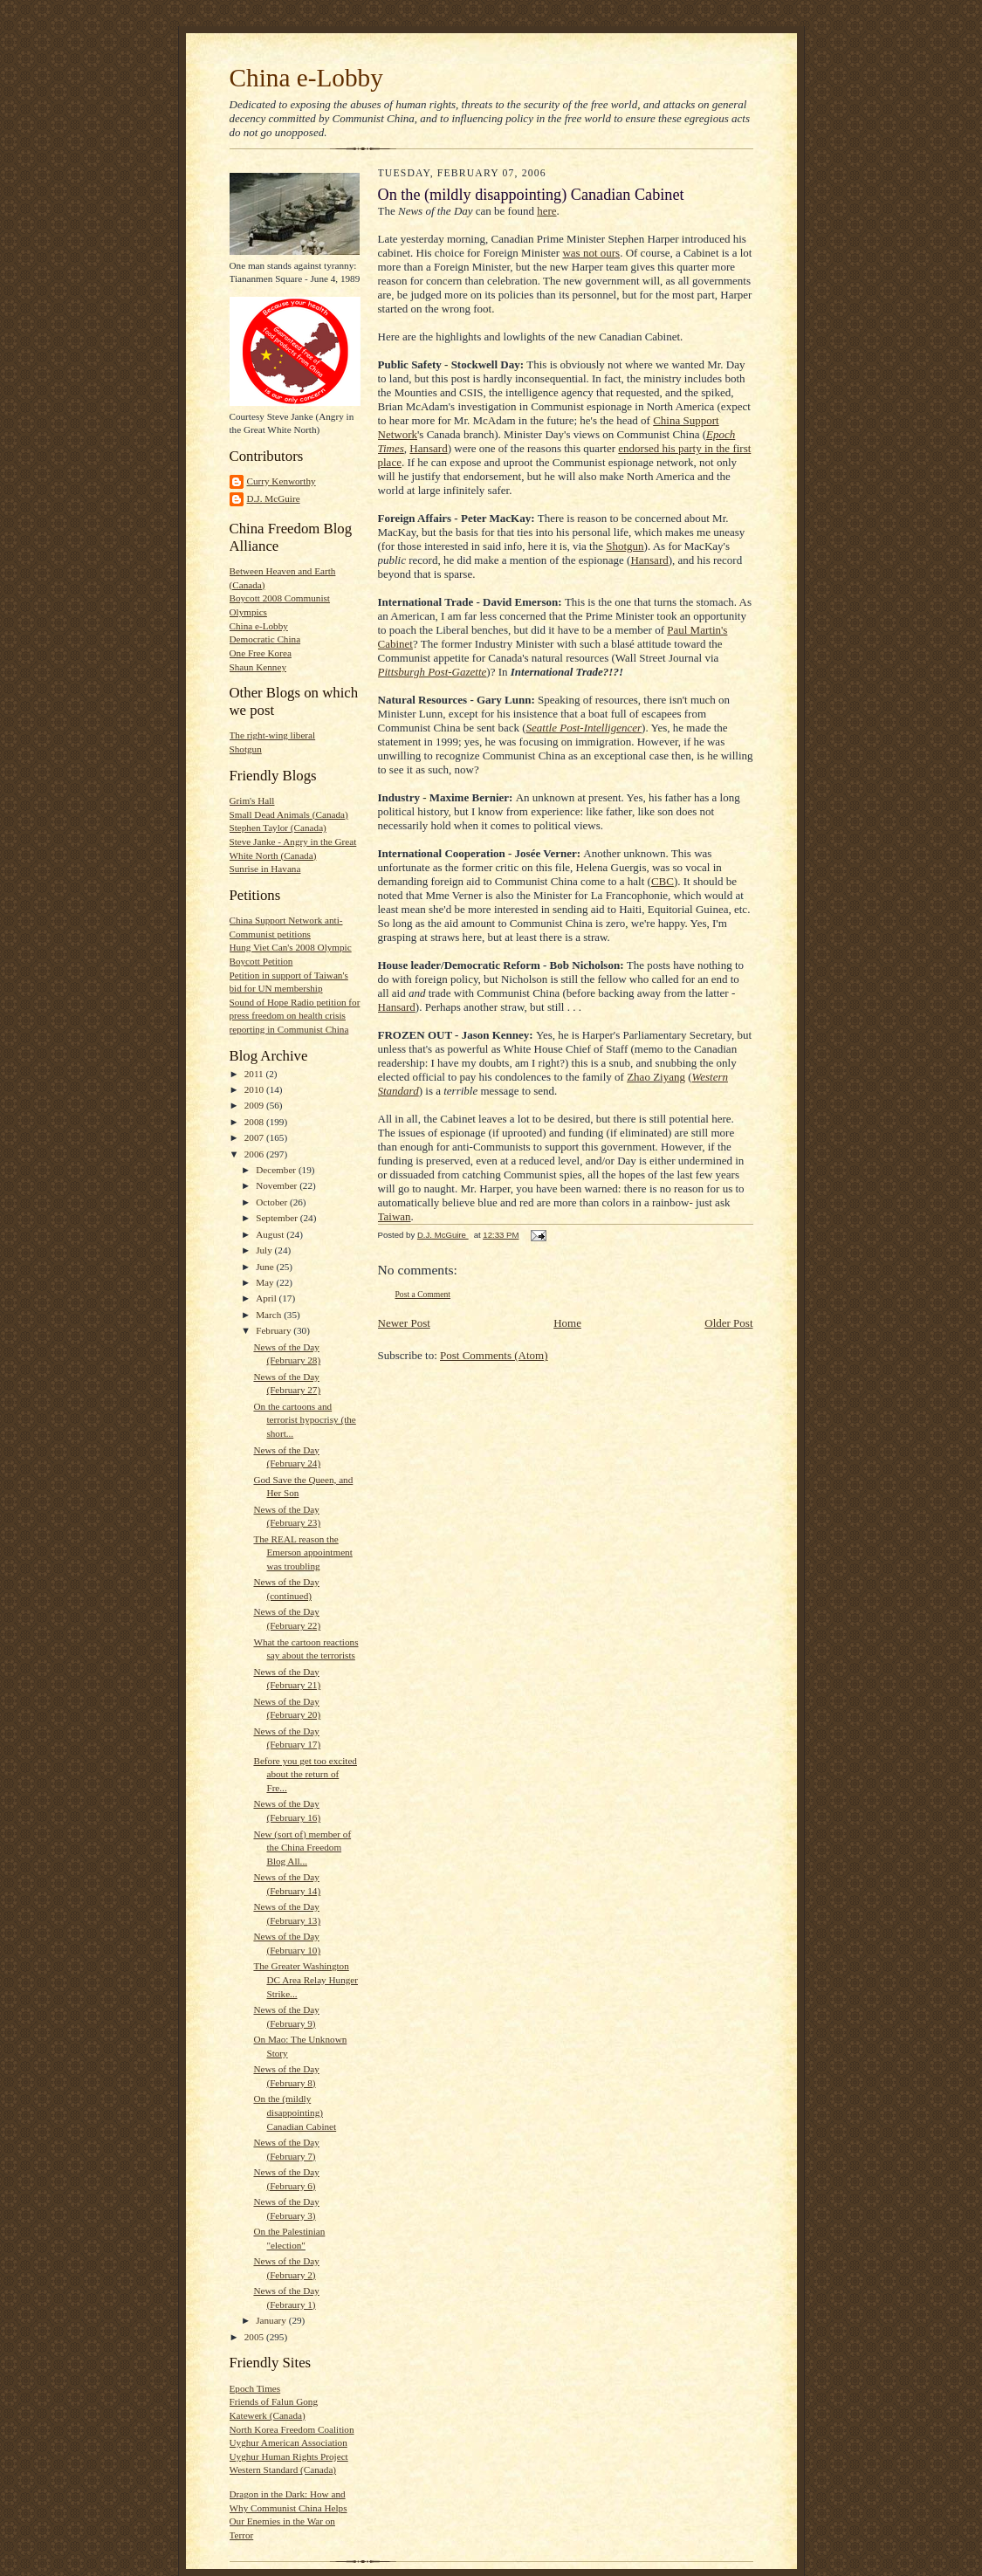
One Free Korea (261, 653)
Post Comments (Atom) (494, 1355)
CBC (662, 881)
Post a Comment (423, 1294)
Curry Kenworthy (281, 481)
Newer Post (404, 1322)
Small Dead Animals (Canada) (289, 814)
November (277, 1185)
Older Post (728, 1322)
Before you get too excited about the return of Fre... (305, 1774)
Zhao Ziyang (656, 1076)
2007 (255, 1137)
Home (567, 1322)
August (271, 1234)
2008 (255, 1121)
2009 (255, 1105)
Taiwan (394, 1216)
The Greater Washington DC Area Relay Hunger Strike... (305, 1979)
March (270, 1314)
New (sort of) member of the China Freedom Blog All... (302, 1847)
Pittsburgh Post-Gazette (432, 671)
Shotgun (246, 749)
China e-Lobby (306, 78)
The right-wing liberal (273, 735)
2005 (255, 2337)
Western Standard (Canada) (283, 2469)
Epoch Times (255, 2388)
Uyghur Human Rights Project (289, 2456)
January (272, 2320)
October (273, 1202)
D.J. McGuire (273, 498)
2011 (255, 1073)
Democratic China (265, 639)
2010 (255, 1089)
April (267, 1298)
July (265, 1250)
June (266, 1266)
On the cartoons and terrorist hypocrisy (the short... (304, 1420)
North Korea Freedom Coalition (292, 2429)
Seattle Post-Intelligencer (584, 727)
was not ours (591, 252)
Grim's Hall (252, 800)
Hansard (428, 448)
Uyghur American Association (288, 2442)
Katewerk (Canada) (268, 2415)
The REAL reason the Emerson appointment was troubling (302, 1552)
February (274, 1330)
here (546, 210)
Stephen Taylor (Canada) (278, 827)
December (277, 1169)
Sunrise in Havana (265, 868)
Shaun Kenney (258, 667)
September (278, 1217)
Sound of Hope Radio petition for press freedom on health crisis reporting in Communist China (295, 1015)
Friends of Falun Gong (274, 2401)
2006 (255, 1154)
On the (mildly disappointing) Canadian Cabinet (294, 2112)
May (266, 1282)
